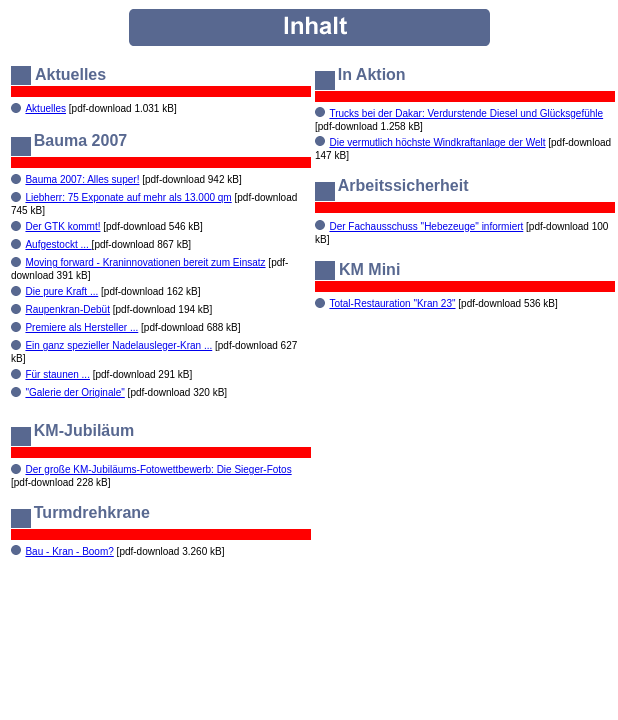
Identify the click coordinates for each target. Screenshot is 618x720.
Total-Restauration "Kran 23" (392, 303)
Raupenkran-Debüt (67, 309)
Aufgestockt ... (58, 244)
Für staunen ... (57, 374)
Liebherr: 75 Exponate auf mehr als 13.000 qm (128, 197)
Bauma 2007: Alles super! (82, 179)
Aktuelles (45, 108)
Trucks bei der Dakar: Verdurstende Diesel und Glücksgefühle (466, 113)
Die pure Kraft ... (61, 291)
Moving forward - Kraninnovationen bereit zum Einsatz (145, 262)
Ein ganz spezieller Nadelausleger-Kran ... (118, 345)
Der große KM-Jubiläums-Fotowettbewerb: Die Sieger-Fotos (158, 469)
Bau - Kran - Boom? (69, 551)
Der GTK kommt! (62, 226)
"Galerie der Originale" (74, 392)
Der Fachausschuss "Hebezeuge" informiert (426, 226)
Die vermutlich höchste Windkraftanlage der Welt (437, 142)
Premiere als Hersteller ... (81, 327)
